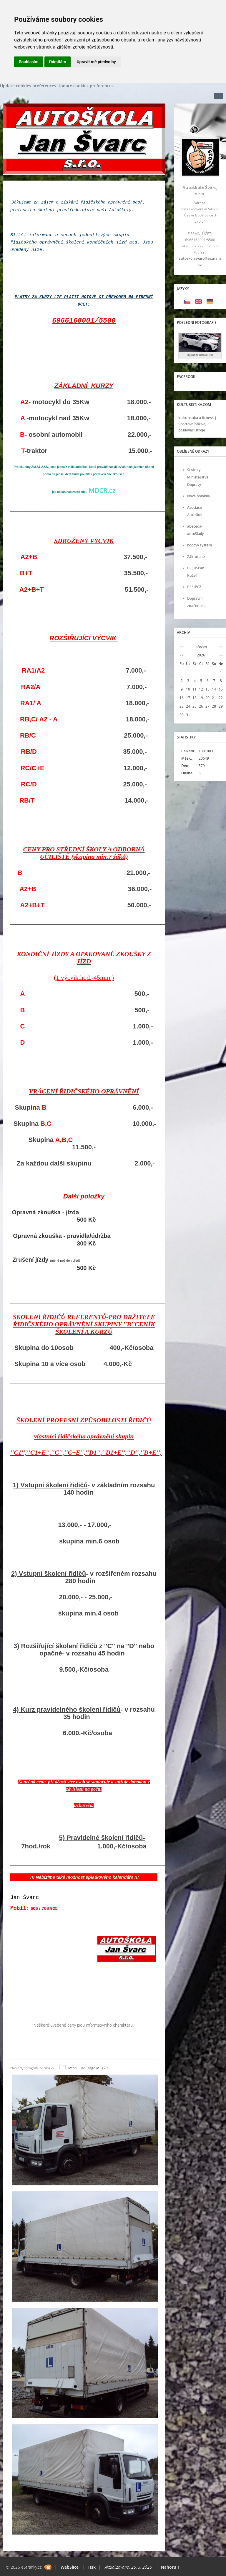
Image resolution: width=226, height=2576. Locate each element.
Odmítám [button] (57, 61)
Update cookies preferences (28, 86)
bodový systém (199, 545)
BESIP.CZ (194, 586)
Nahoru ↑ (170, 2567)
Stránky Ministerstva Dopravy (197, 477)
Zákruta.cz (196, 556)
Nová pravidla (198, 495)
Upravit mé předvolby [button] (96, 61)
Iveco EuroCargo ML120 (88, 2067)
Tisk (92, 2567)
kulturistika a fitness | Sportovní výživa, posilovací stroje (197, 424)
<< (182, 646)
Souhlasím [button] (29, 61)
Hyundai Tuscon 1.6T (200, 355)
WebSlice (70, 2567)
